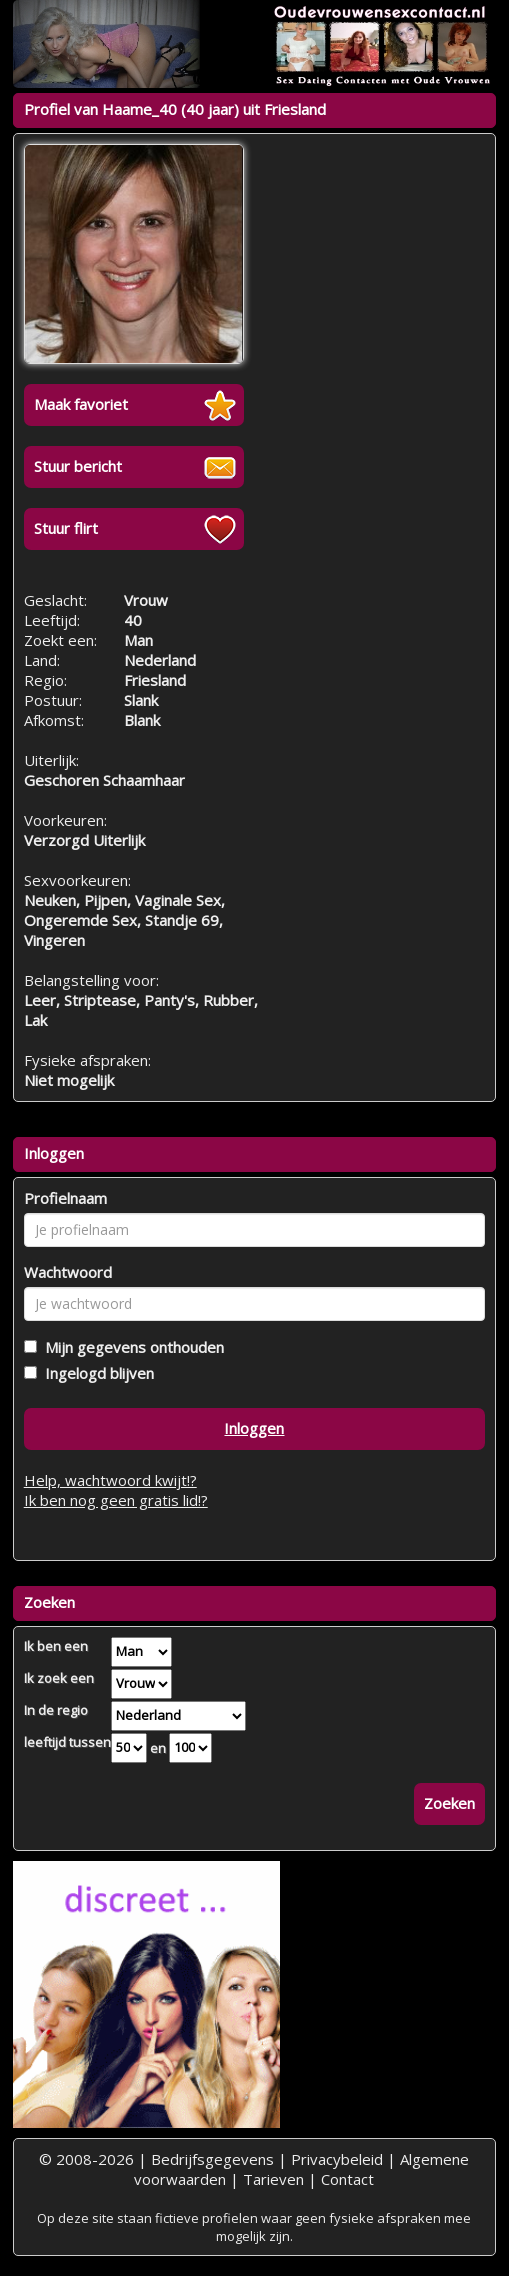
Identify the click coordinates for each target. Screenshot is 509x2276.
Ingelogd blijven (95, 1373)
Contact (347, 2179)
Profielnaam (65, 1198)
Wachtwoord (68, 1272)
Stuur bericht (78, 466)
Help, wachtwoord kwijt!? (110, 1480)
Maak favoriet (81, 404)
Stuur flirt (66, 528)
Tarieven (273, 2179)
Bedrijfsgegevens (212, 2159)
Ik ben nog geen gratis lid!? (116, 1500)
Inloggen (254, 1428)
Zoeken (449, 1803)
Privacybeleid (337, 2159)
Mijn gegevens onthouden (130, 1347)
